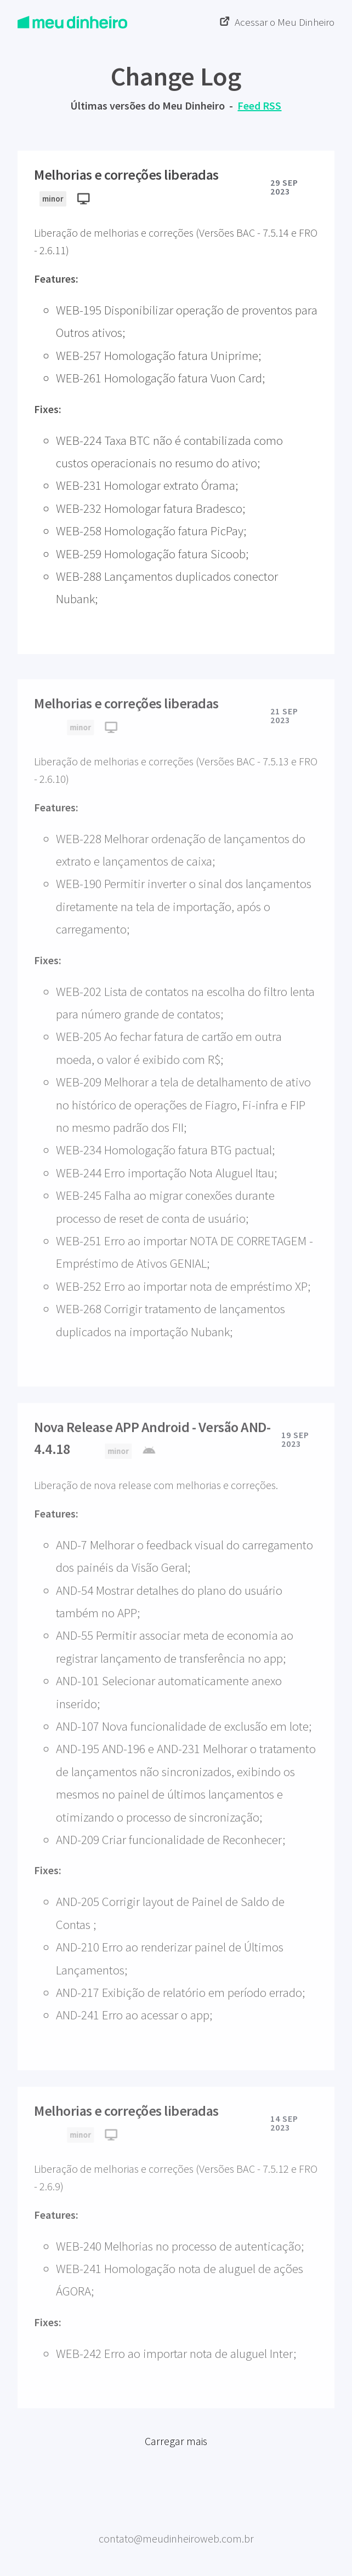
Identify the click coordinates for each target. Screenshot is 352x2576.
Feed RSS (259, 105)
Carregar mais (176, 2454)
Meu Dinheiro (176, 2525)
